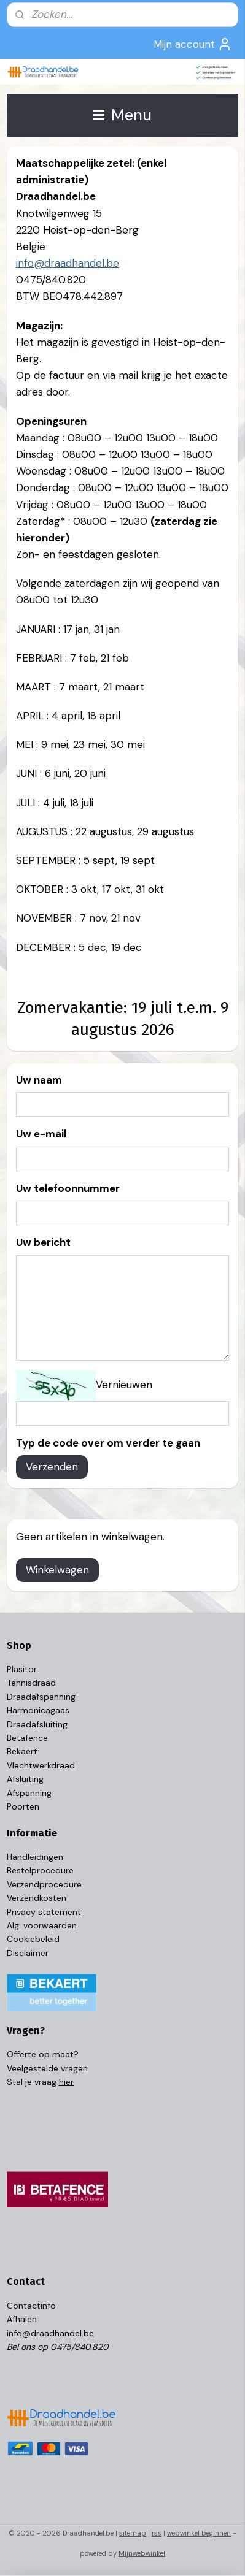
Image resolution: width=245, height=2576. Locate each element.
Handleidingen (35, 1856)
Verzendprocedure (44, 1884)
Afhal (17, 2319)
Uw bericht (43, 1243)
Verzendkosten (36, 1897)
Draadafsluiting (37, 1724)
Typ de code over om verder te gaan (108, 1443)
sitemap (132, 2533)
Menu (122, 115)
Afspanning (29, 1792)
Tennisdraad (31, 1682)
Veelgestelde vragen (47, 2068)
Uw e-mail (41, 1134)
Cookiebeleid (33, 1938)
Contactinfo (31, 2305)
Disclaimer (28, 1953)
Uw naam (39, 1080)
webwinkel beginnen (199, 2533)
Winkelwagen (57, 1570)
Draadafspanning (41, 1696)
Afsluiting (25, 1778)
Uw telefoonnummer (68, 1188)
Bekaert (22, 1751)
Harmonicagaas (38, 1710)
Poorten (23, 1806)
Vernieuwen (124, 1385)
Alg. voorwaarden (42, 1925)
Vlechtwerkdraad (41, 1765)
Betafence (27, 1737)
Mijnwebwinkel (142, 2553)
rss (156, 2533)
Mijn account (193, 44)
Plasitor (22, 1669)
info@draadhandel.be (67, 263)
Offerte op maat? (43, 2054)
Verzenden (52, 1467)
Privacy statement (44, 1911)
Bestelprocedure (40, 1870)
